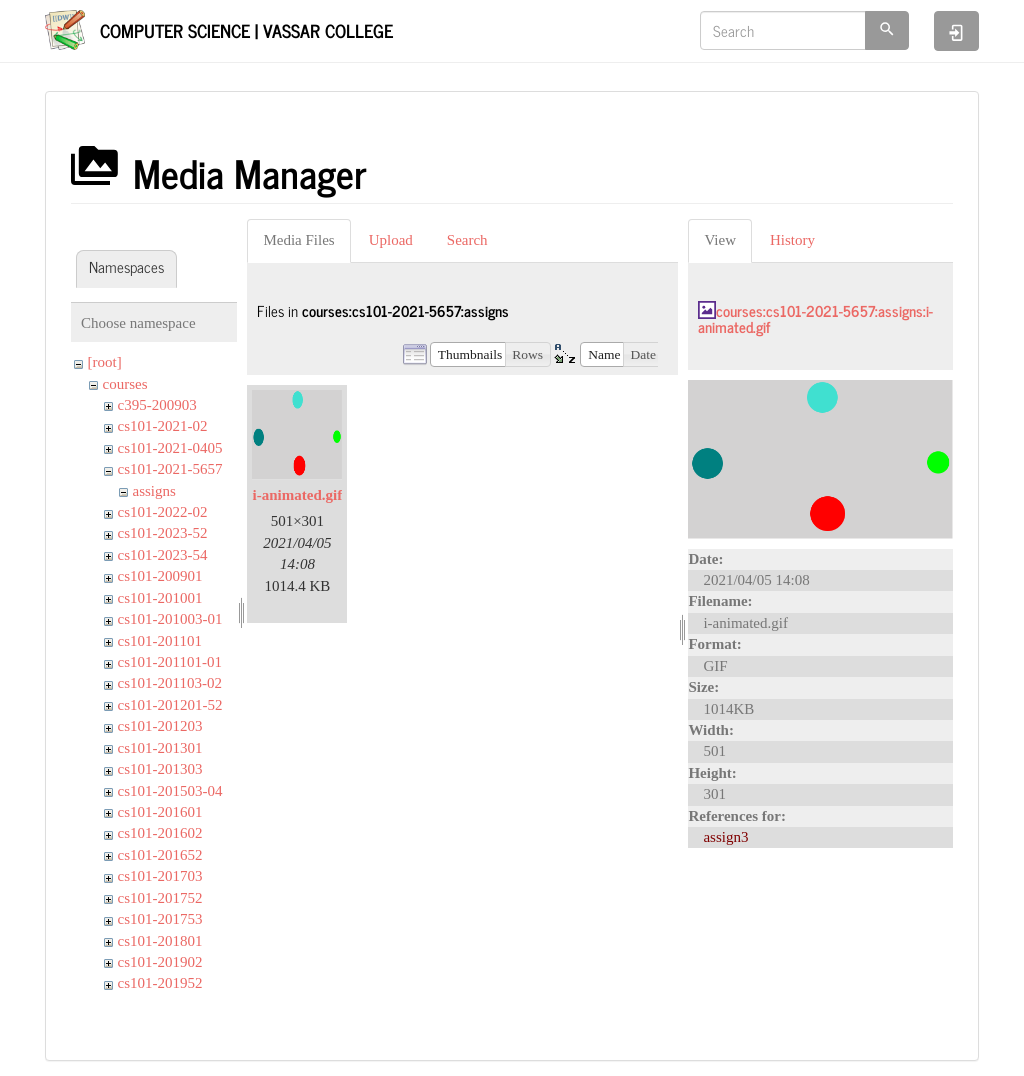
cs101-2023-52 (163, 533)
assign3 (725, 837)
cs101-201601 (160, 812)
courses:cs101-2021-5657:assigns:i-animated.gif (815, 319)
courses (125, 384)
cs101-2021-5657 (170, 469)
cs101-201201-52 (170, 705)
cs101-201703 (160, 876)
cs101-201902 (160, 962)
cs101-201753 (160, 919)
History (792, 240)
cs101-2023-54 (163, 555)
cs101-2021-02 (163, 426)
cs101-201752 (160, 898)
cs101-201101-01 (170, 662)
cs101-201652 (160, 855)
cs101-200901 (160, 576)
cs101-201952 (160, 983)
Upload (391, 240)
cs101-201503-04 (170, 791)
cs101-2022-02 (163, 512)
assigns (154, 491)
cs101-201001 (160, 598)
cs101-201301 (160, 748)
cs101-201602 (160, 833)
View (720, 240)
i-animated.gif (298, 495)
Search (467, 240)
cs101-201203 (160, 726)
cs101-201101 (160, 641)
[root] (105, 362)
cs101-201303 (160, 769)
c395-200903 (157, 405)
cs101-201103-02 (170, 683)
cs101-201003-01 (170, 619)
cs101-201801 (160, 941)
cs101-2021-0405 (170, 448)
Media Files (298, 240)
